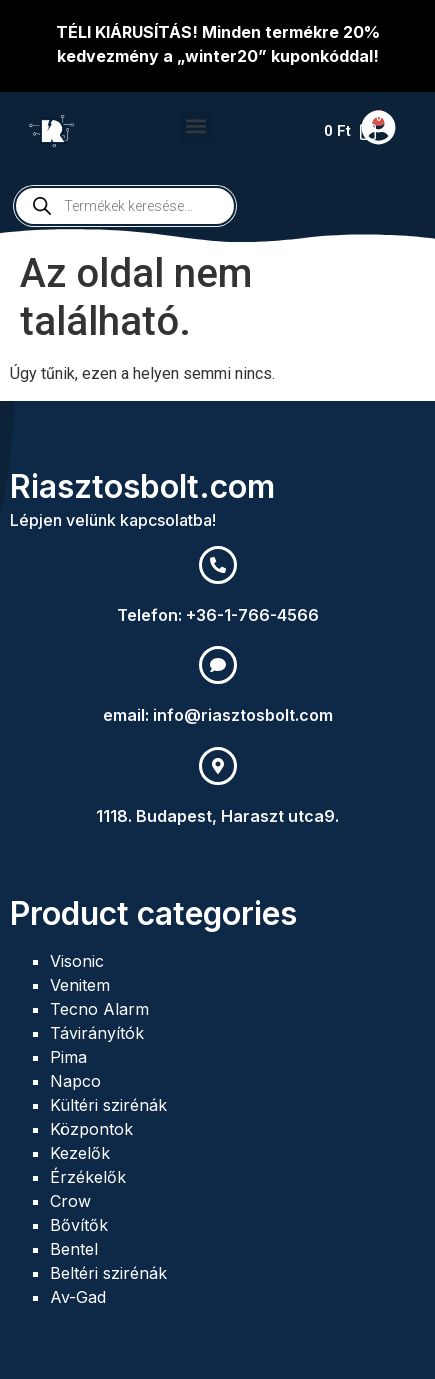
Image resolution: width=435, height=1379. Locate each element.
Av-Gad (78, 1297)
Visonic (77, 961)
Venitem (80, 985)
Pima (68, 1057)
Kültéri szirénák (108, 1105)
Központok (91, 1129)
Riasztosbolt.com (142, 486)
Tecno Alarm (99, 1009)
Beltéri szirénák (108, 1273)
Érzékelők (88, 1177)
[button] (196, 126)
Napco (75, 1081)
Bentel (74, 1249)
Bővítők (79, 1225)
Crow (70, 1201)
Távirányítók (97, 1033)
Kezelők (80, 1153)
